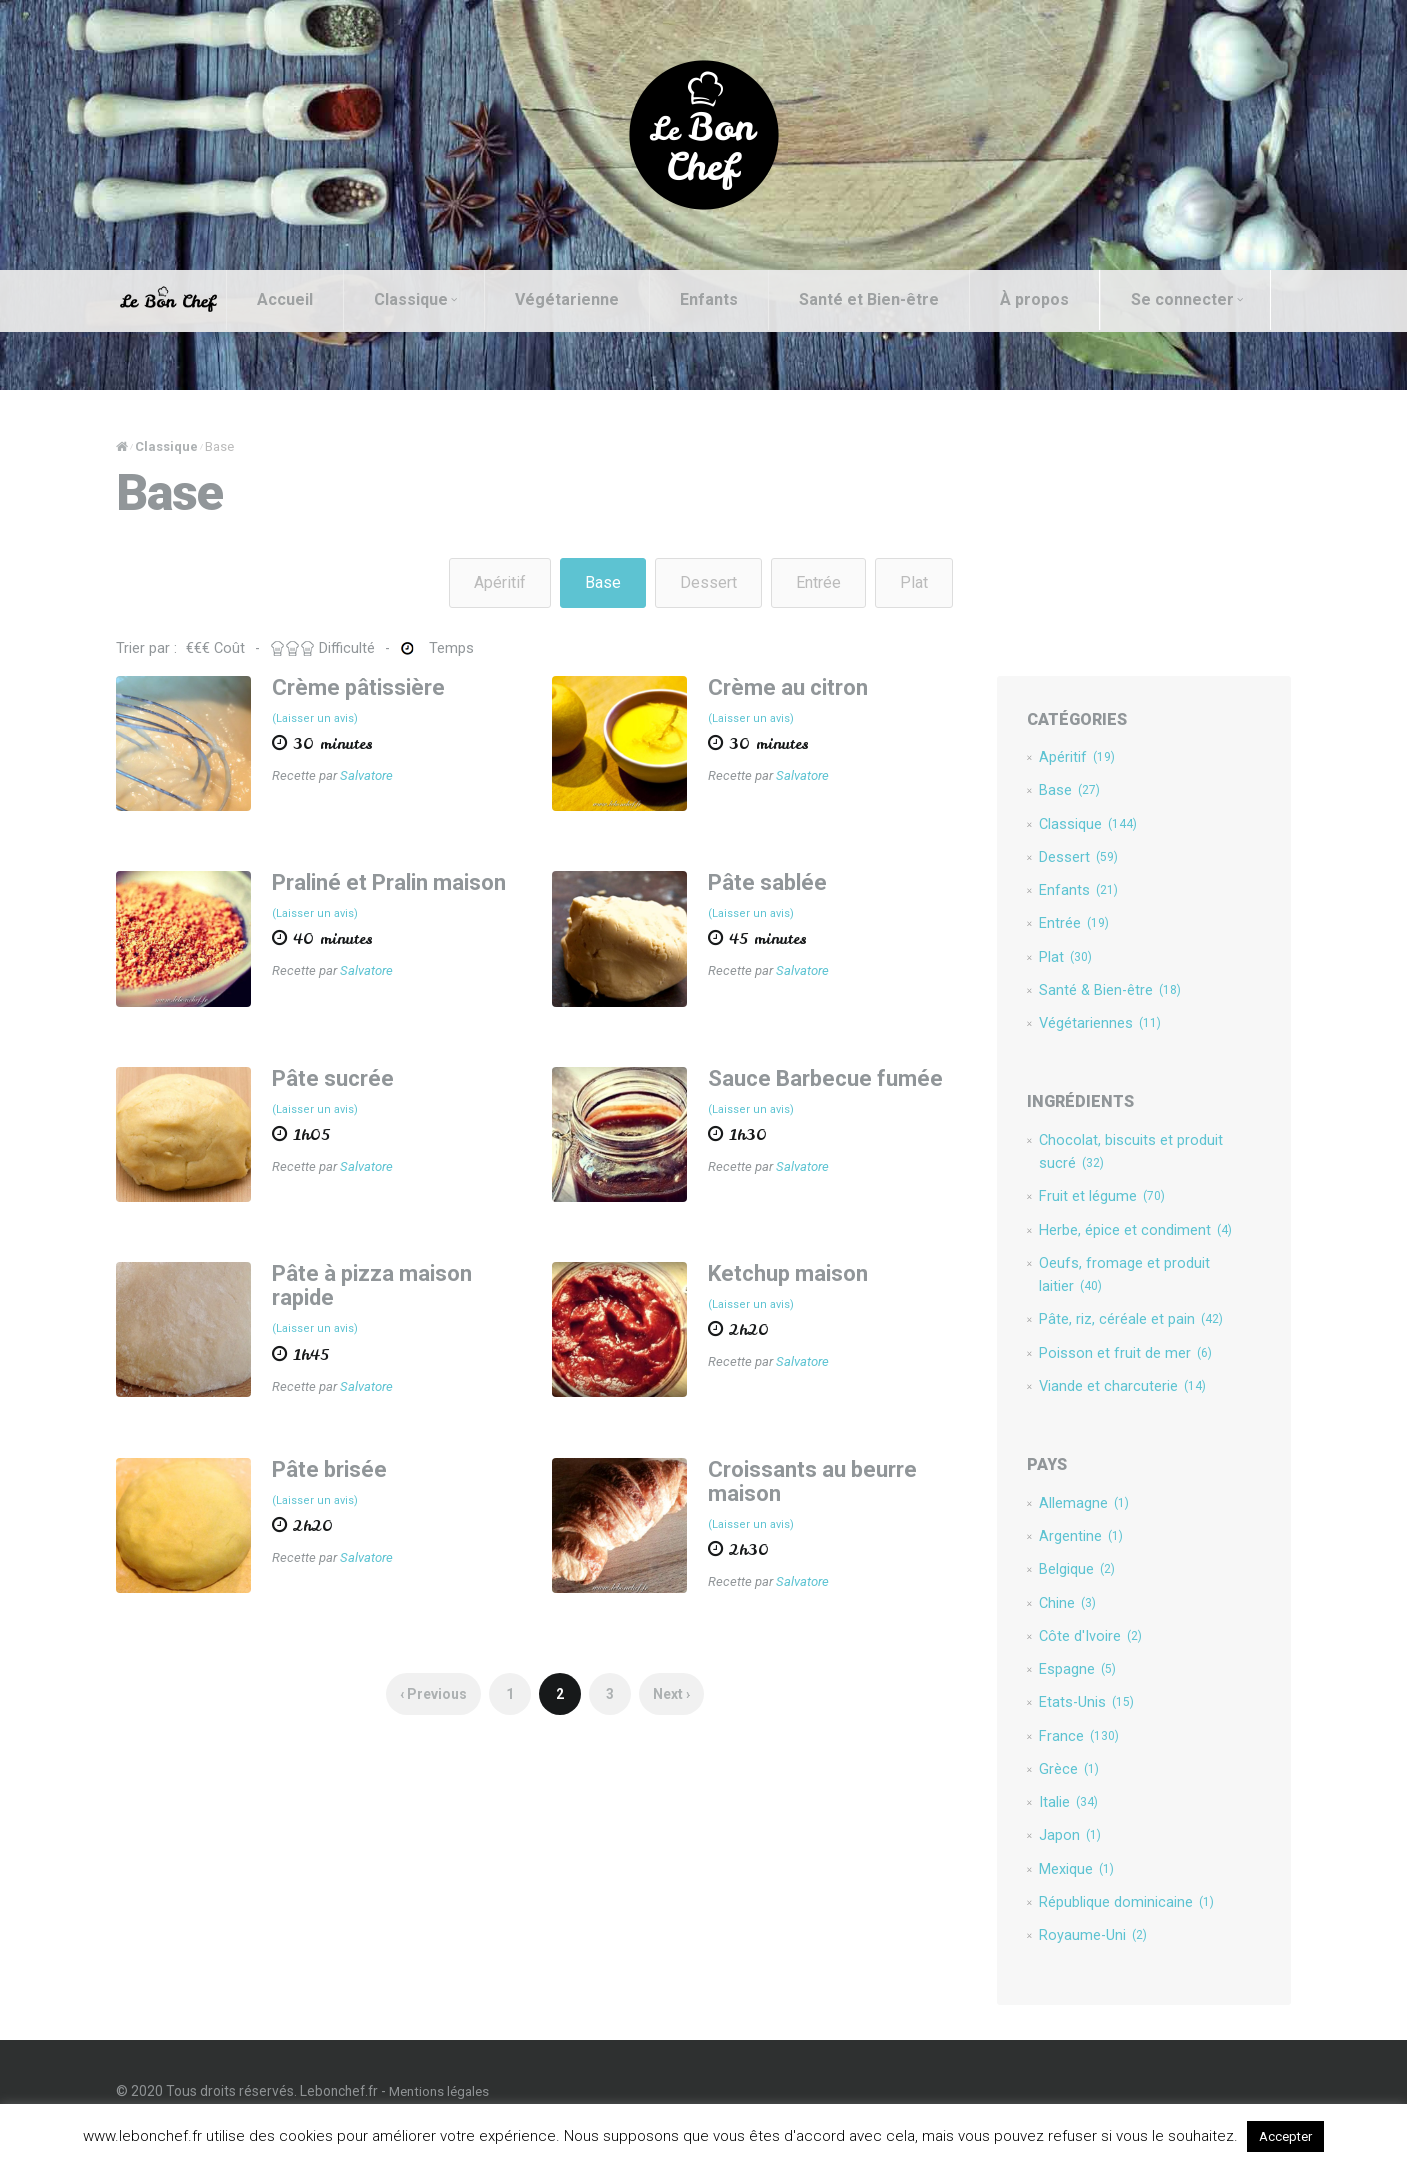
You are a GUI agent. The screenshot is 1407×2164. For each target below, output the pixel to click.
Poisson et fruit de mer (1115, 1366)
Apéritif (500, 582)
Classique (433, 299)
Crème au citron (787, 687)
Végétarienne (585, 299)
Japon (1060, 1858)
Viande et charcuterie (1113, 1400)
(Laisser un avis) (328, 719)
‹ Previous (438, 1685)
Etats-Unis (1077, 1722)
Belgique (1067, 1586)
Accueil (303, 299)
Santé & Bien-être (1101, 997)
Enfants (727, 299)
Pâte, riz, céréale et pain (1121, 1332)
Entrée (818, 582)
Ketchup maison (787, 1261)
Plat (914, 582)
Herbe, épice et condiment (1125, 1240)
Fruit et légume (1092, 1206)
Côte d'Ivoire (1081, 1654)
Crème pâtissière (371, 687)
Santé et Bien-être (887, 299)
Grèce (1059, 1790)
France (1069, 1756)
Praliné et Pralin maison (402, 878)
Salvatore (379, 777)
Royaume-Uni (1083, 1960)
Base (603, 582)
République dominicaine (1116, 1926)
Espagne (1067, 1688)
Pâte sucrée (346, 1070)
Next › (676, 1685)
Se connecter (221, 359)
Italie (1058, 1824)
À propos (1052, 299)
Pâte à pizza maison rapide (385, 1273)
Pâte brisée (342, 1458)
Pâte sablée (766, 878)
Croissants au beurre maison (811, 1470)
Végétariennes (1090, 1031)
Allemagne (1074, 1518)
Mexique (1066, 1892)
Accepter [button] (1285, 2136)
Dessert (708, 582)
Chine (1058, 1620)
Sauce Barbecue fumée (824, 1070)
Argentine (1071, 1552)
